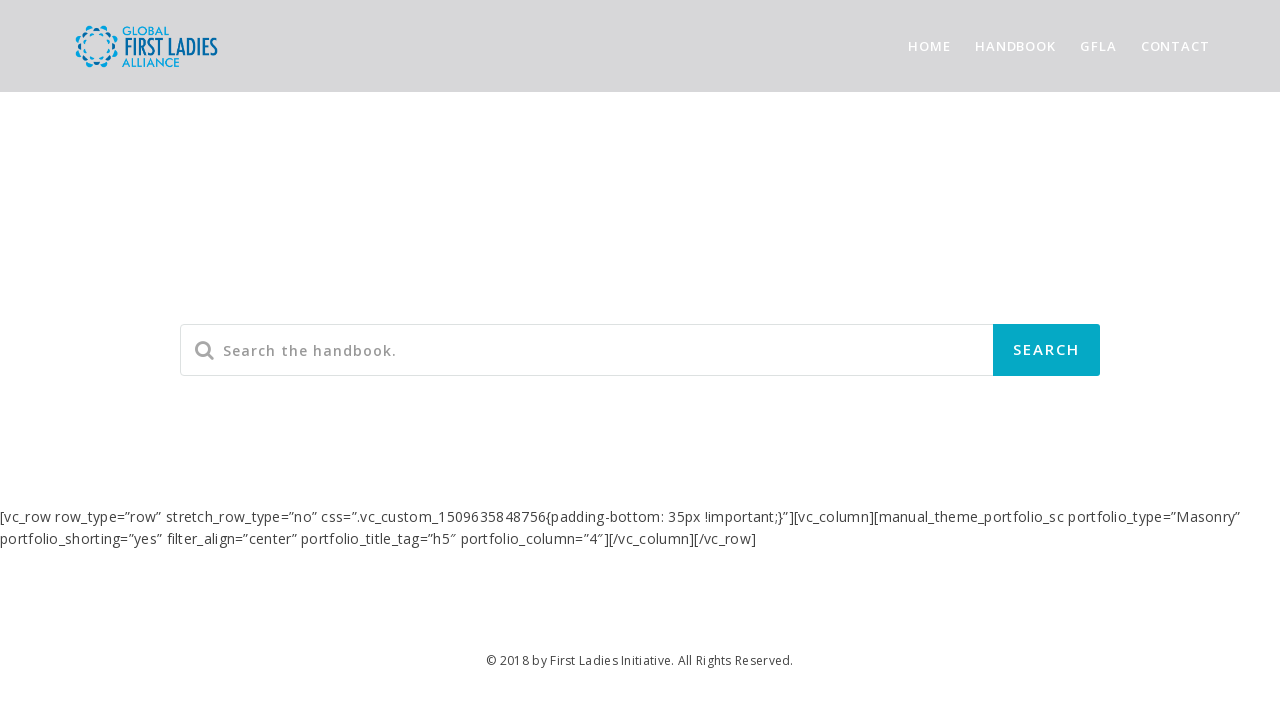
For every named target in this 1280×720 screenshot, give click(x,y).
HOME (929, 46)
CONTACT (1175, 46)
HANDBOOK (1015, 46)
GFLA (1098, 46)
